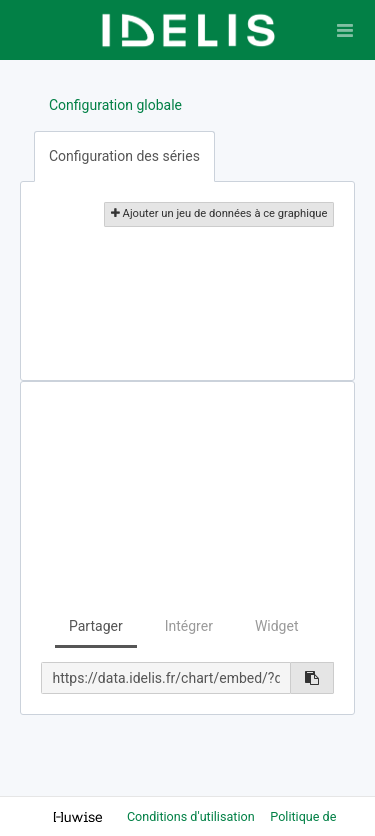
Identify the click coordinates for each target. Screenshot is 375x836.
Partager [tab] (96, 626)
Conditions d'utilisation (192, 816)
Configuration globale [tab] (115, 105)
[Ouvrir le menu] (345, 30)
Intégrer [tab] (189, 626)
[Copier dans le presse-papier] (312, 678)
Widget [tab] (277, 626)
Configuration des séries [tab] (124, 156)
